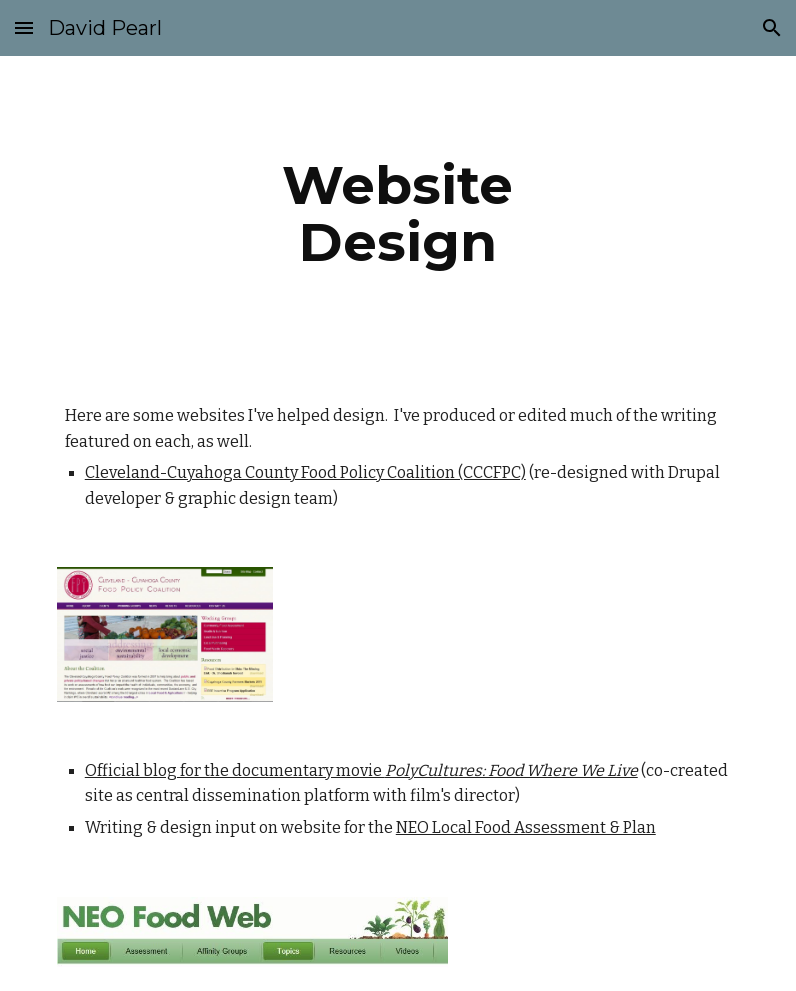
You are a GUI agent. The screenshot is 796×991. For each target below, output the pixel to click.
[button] (24, 27)
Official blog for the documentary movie (235, 770)
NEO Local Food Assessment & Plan (526, 827)
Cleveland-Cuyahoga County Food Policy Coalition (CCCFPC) (305, 472)
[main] (397, 213)
